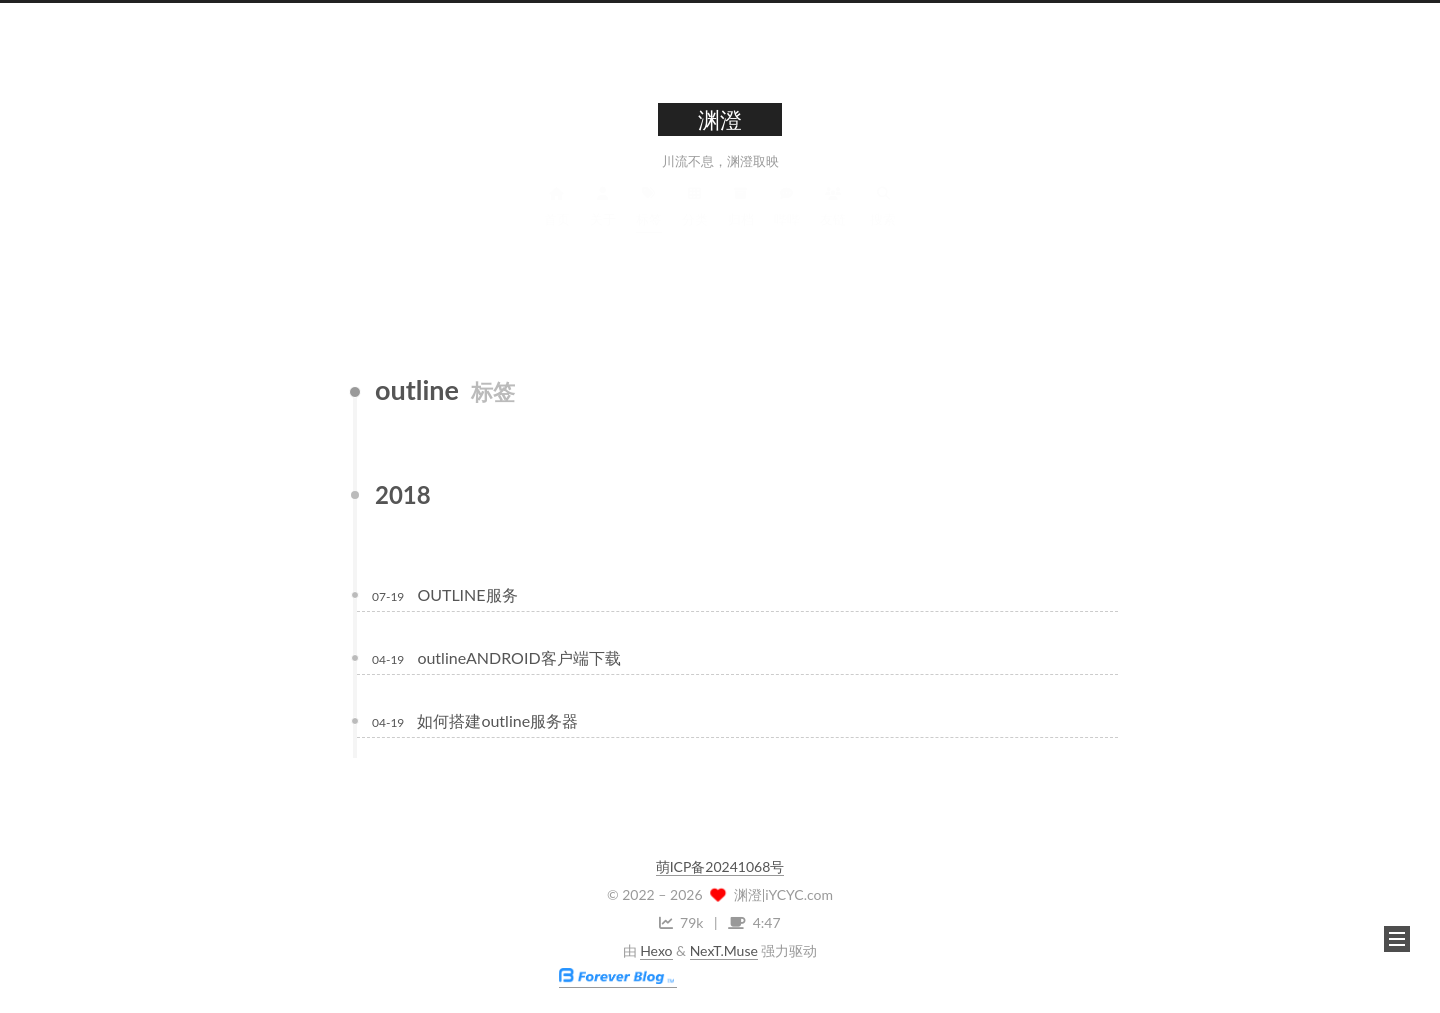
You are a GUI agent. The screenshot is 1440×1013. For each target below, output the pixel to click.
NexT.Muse (724, 950)
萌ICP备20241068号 (720, 866)
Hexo (656, 950)
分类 (695, 223)
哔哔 (787, 223)
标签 (649, 223)
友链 (833, 223)
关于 (603, 223)
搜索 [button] (883, 223)
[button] (1397, 939)
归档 (741, 223)
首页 (557, 223)
